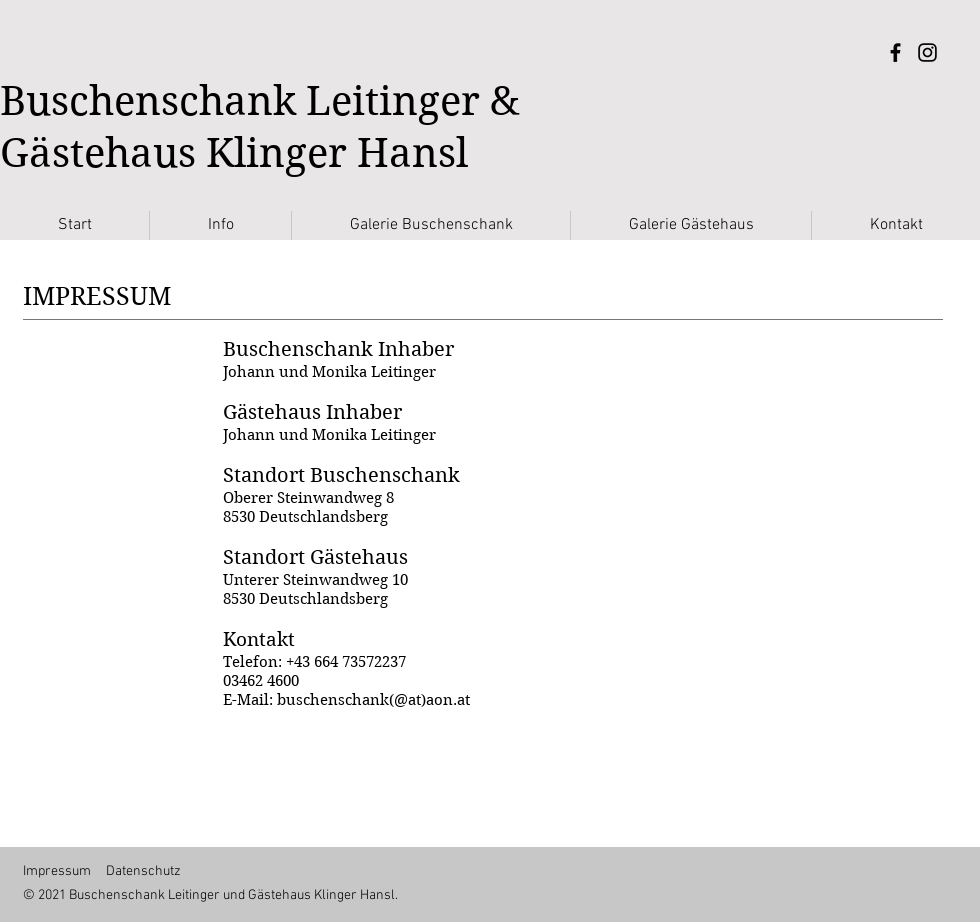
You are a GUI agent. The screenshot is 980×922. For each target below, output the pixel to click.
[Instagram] (927, 52)
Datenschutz (143, 871)
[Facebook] (895, 52)
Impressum (57, 871)
